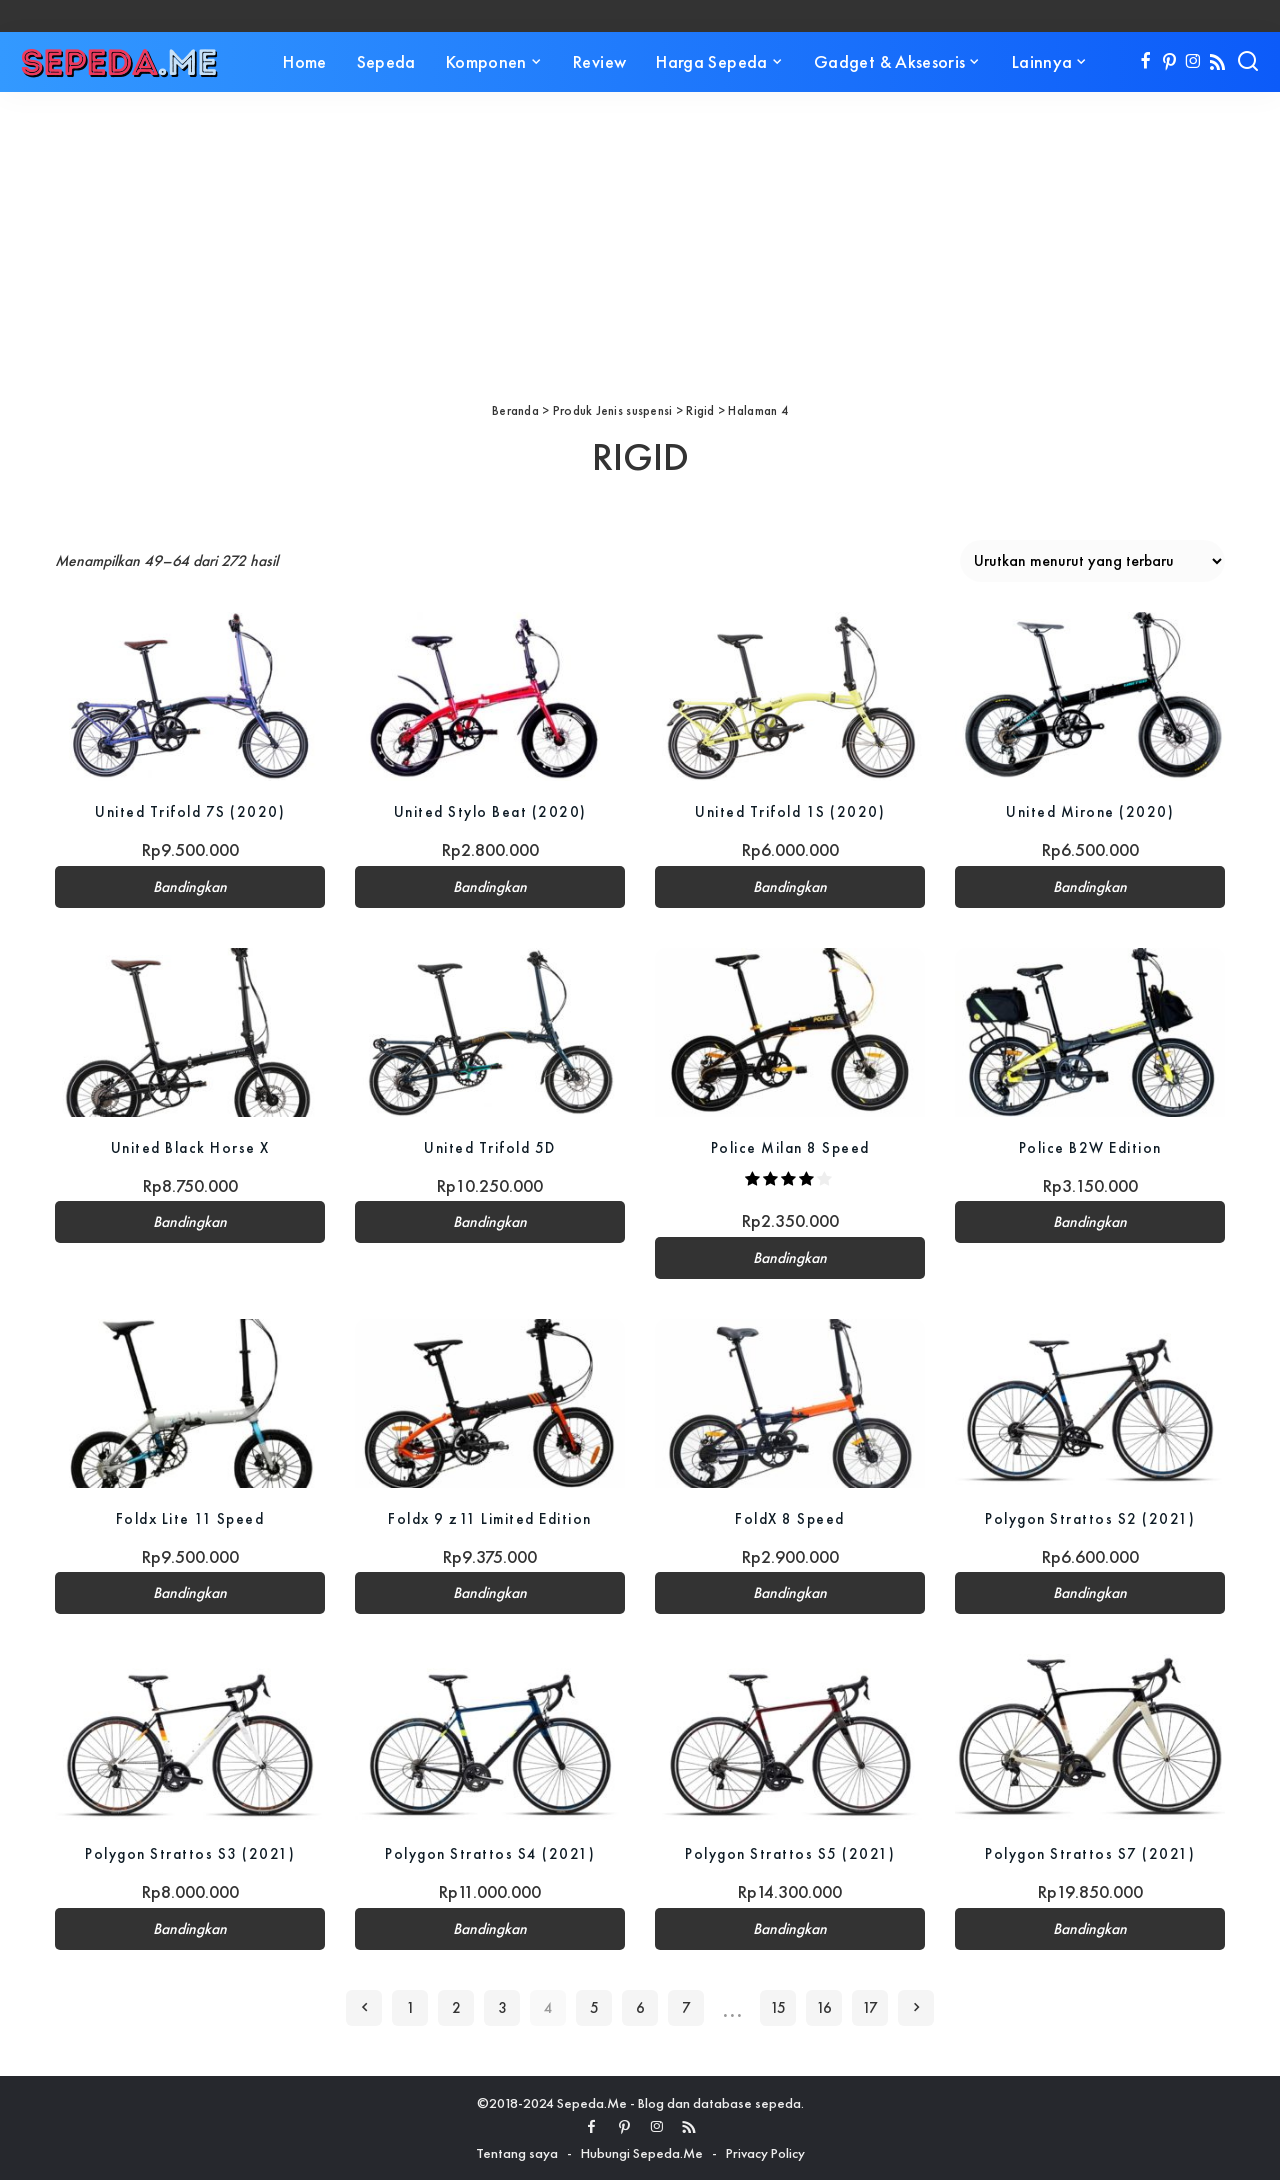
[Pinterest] (1169, 62)
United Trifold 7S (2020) (190, 811)
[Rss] (1217, 62)
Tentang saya (517, 2153)
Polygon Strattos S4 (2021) (490, 1853)
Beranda (515, 410)
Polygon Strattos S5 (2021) (790, 1853)
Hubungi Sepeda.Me (642, 2153)
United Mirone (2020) (1090, 811)
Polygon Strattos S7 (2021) (1090, 1853)
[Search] (1248, 62)
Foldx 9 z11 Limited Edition (490, 1518)
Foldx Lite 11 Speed (190, 1518)
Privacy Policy (765, 2153)
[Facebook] (1145, 62)
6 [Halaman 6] (640, 2008)
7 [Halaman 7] (686, 2008)
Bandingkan (190, 887)
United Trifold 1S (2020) (790, 811)
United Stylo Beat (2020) (490, 811)
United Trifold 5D (490, 1147)
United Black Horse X (190, 1147)
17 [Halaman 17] (870, 2008)
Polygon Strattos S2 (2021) (1090, 1518)
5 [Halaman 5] (594, 2008)
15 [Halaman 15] (778, 2008)
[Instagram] (1193, 62)
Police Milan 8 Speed (790, 1147)
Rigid (700, 410)
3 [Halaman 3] (502, 2008)
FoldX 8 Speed (790, 1518)
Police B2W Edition (1090, 1147)
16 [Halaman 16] (824, 2008)
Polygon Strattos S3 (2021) (190, 1853)
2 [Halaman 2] (456, 2008)
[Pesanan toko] (1092, 561)
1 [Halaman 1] (410, 2008)
